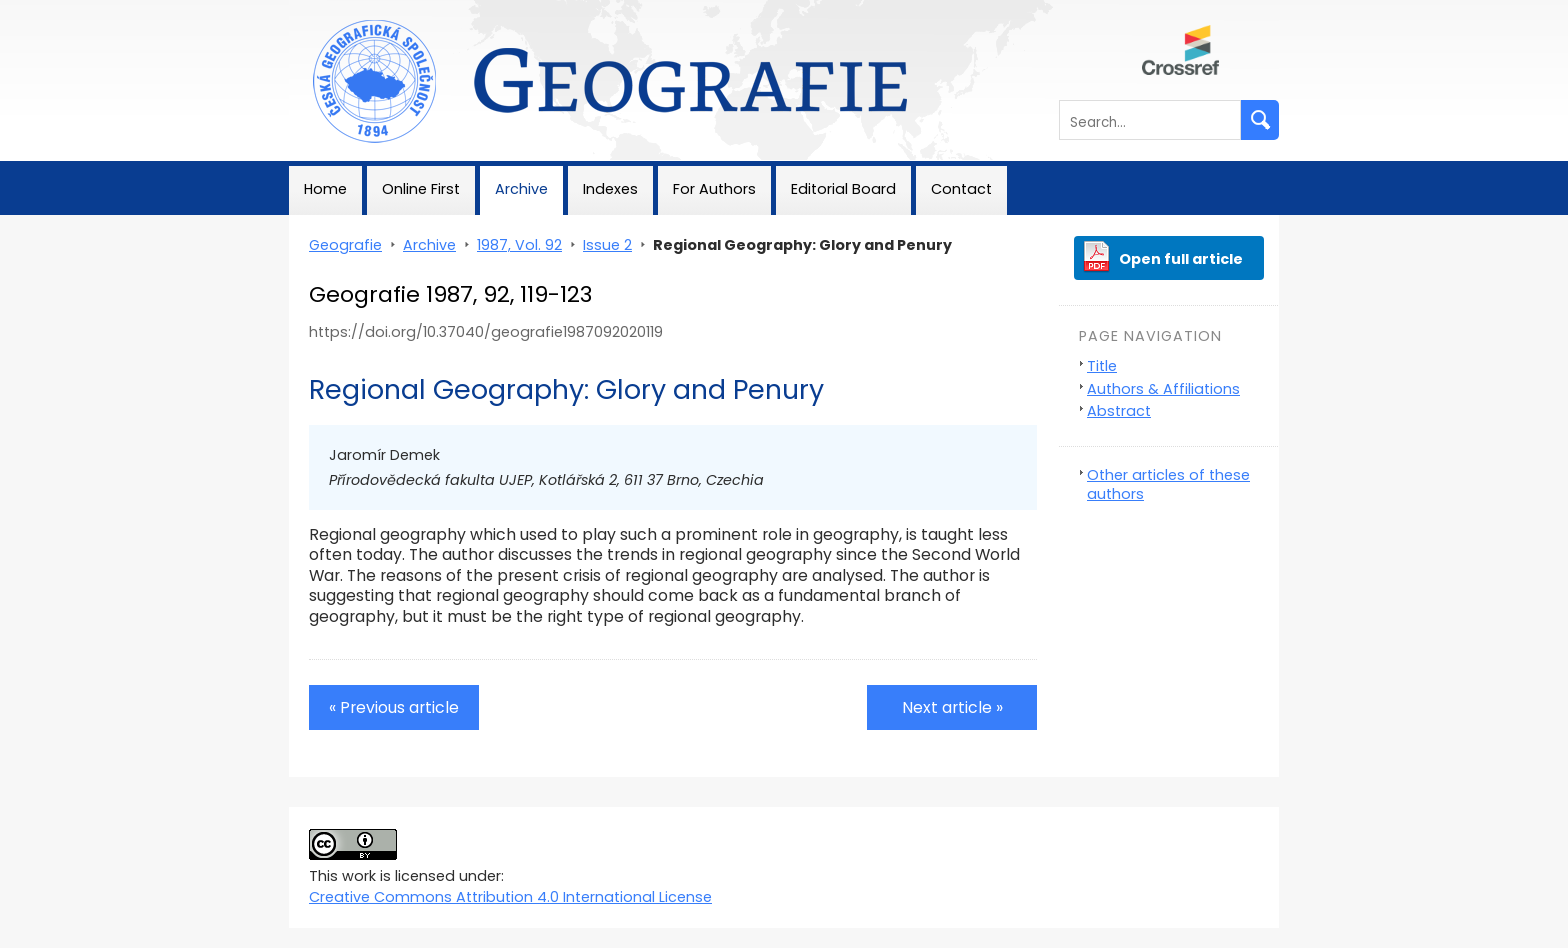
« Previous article (394, 707)
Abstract (1119, 411)
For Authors (714, 189)
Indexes (610, 189)
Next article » (952, 707)
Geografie (325, 10)
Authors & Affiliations (1163, 389)
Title (1102, 366)
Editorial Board (843, 189)
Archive (521, 189)
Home (325, 189)
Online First (421, 189)
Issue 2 (607, 245)
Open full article (1181, 259)
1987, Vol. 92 (519, 245)
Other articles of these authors (1168, 484)
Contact (961, 189)
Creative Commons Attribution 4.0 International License (510, 897)
